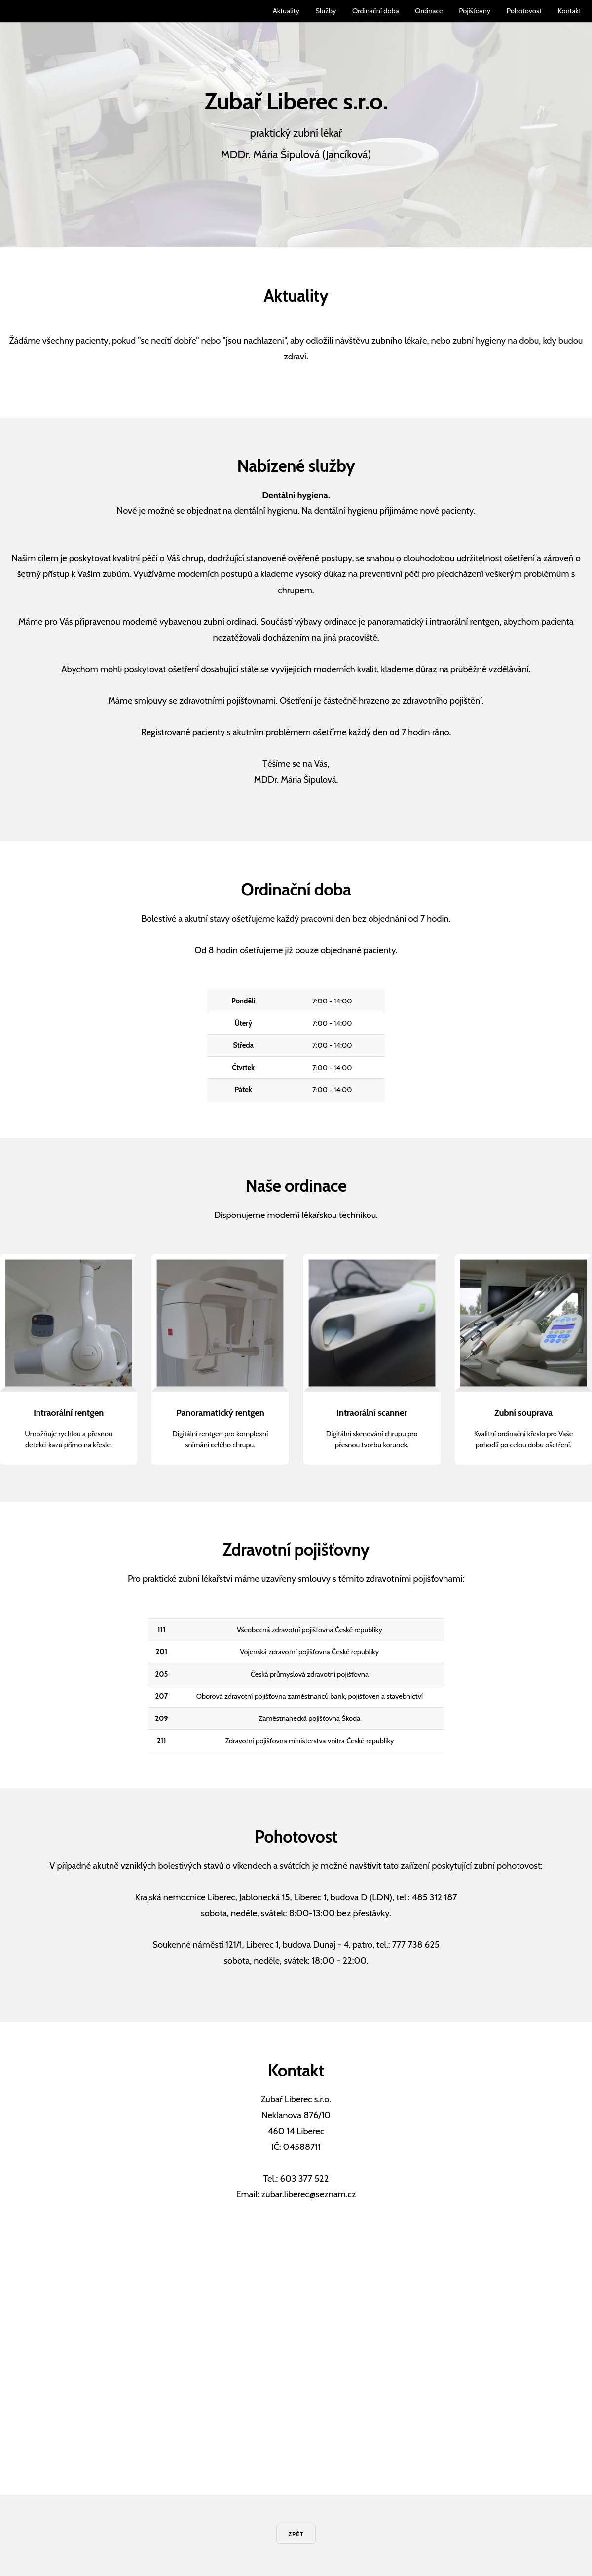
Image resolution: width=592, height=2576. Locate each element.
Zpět (295, 2534)
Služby (325, 10)
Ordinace (429, 10)
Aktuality (286, 10)
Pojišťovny (474, 10)
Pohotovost (524, 10)
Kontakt (569, 10)
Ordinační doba (375, 10)
